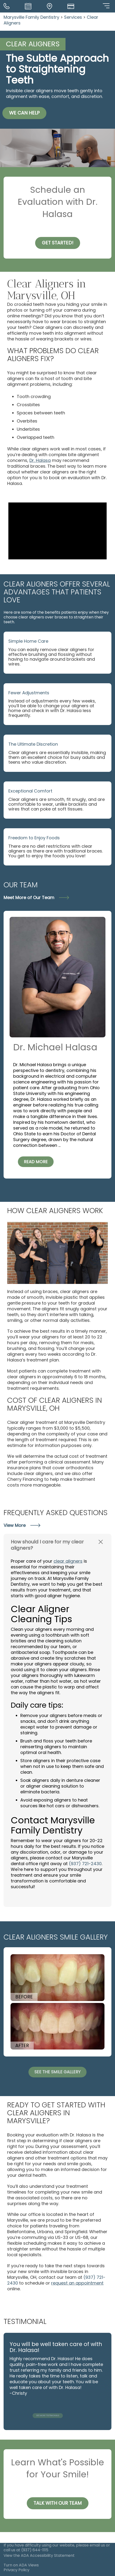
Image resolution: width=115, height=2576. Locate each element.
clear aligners (68, 1561)
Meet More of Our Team (36, 897)
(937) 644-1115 (34, 2550)
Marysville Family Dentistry (31, 17)
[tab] (57, 1545)
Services (73, 17)
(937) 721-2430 (85, 1864)
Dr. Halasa (40, 460)
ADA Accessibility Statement (48, 2555)
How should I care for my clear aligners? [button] (47, 1545)
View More (22, 1525)
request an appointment (77, 2283)
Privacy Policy (16, 2570)
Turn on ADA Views (21, 2565)
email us (97, 2545)
